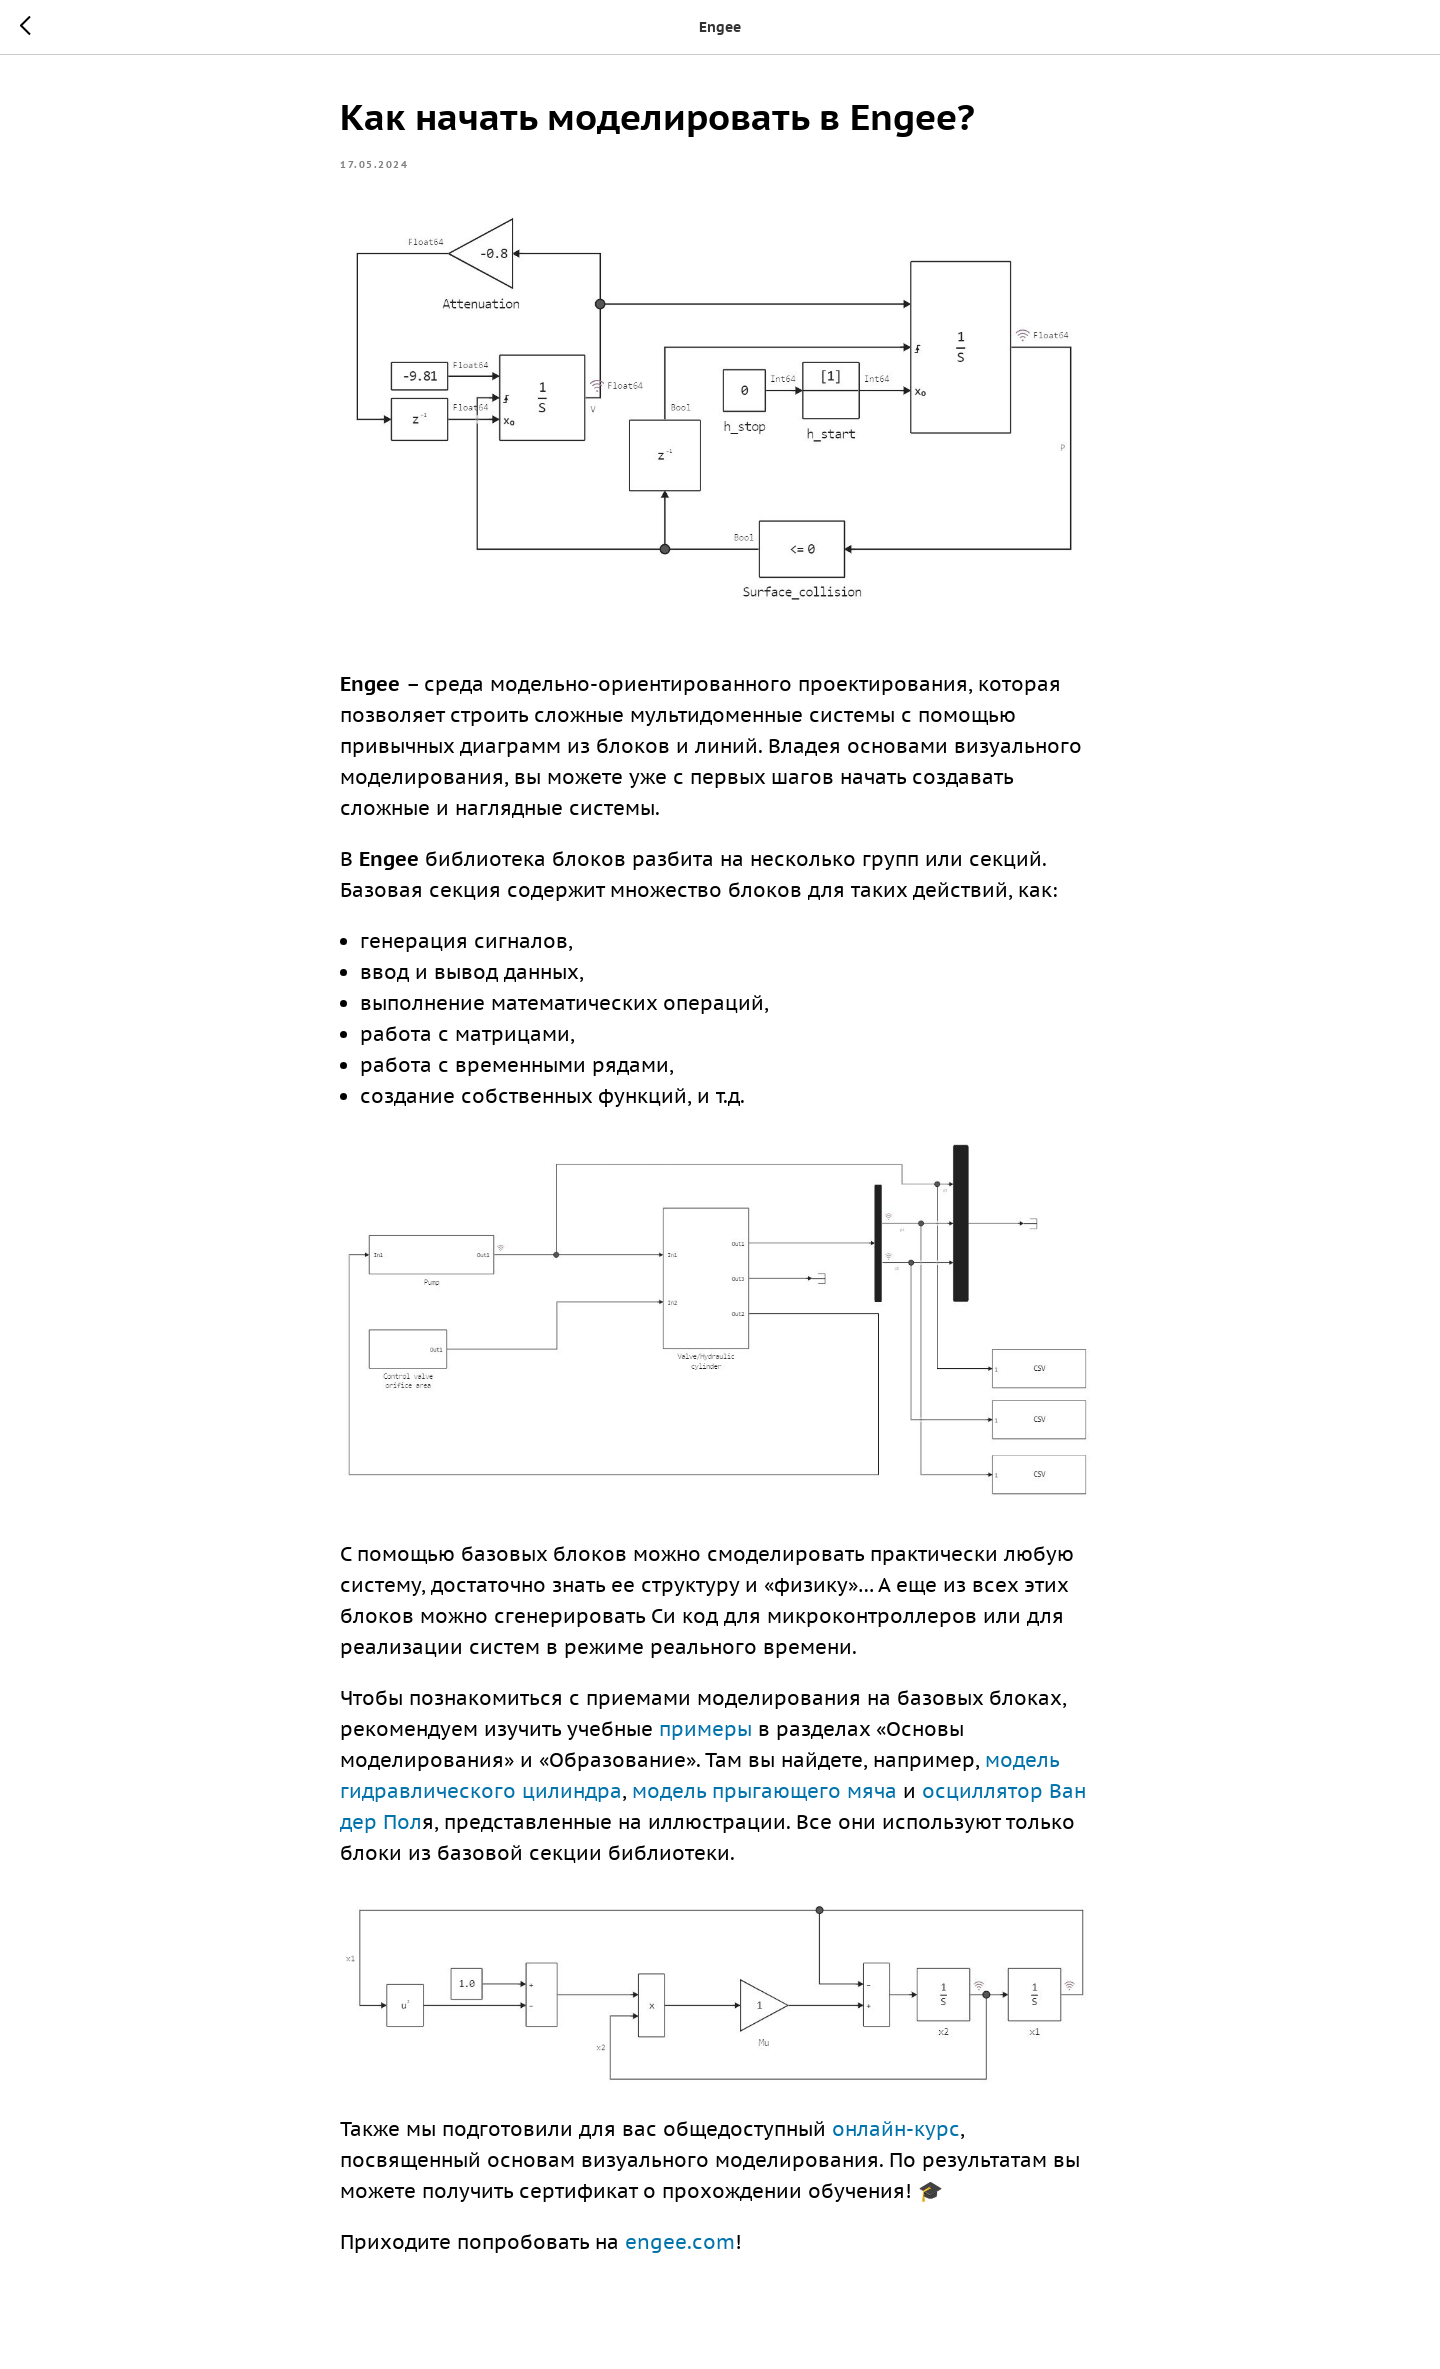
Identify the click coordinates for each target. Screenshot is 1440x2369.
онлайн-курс (896, 2129)
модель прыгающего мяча (764, 1791)
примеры (705, 1729)
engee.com (680, 2242)
